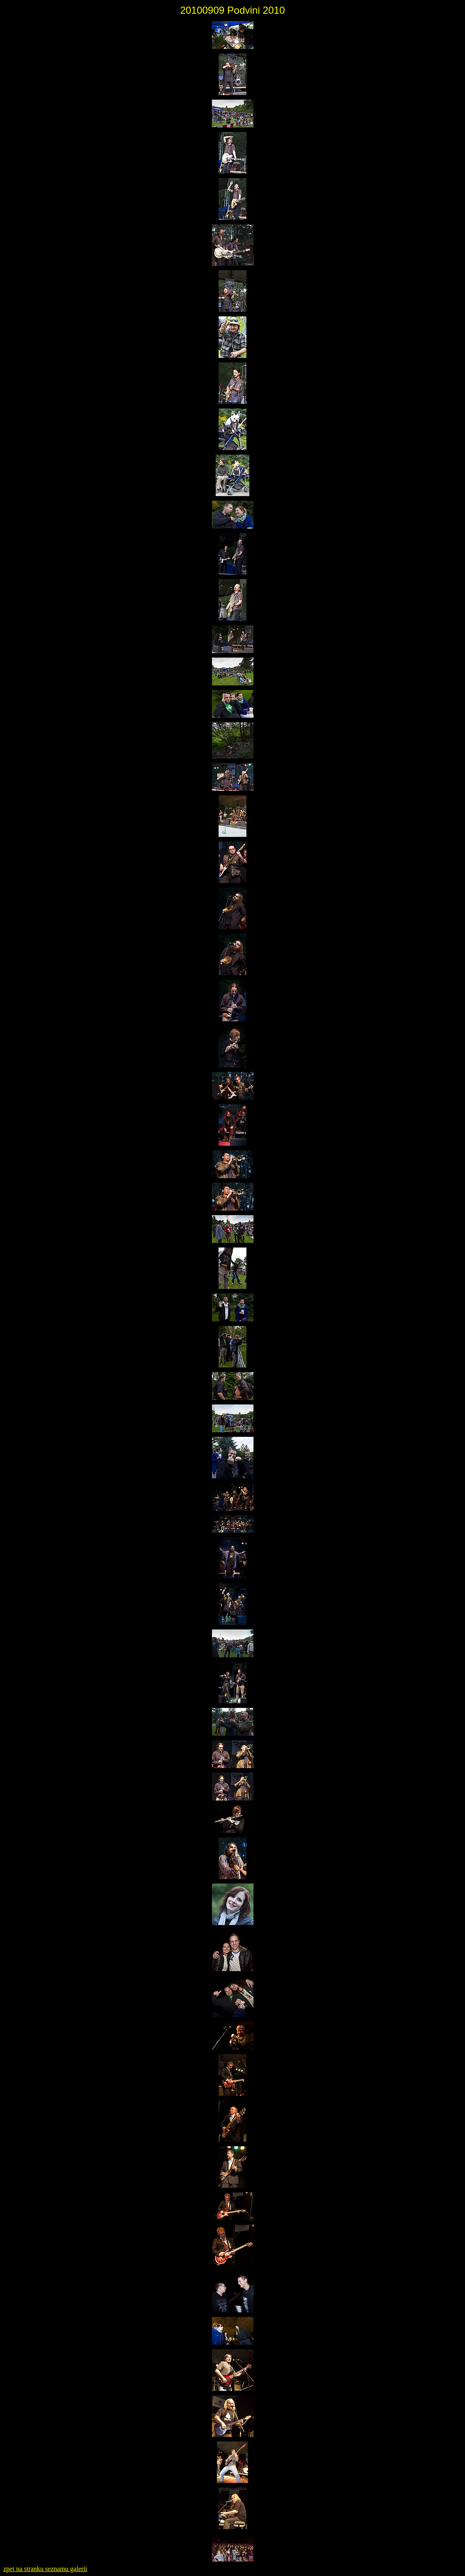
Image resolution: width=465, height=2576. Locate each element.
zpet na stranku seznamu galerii (45, 2568)
